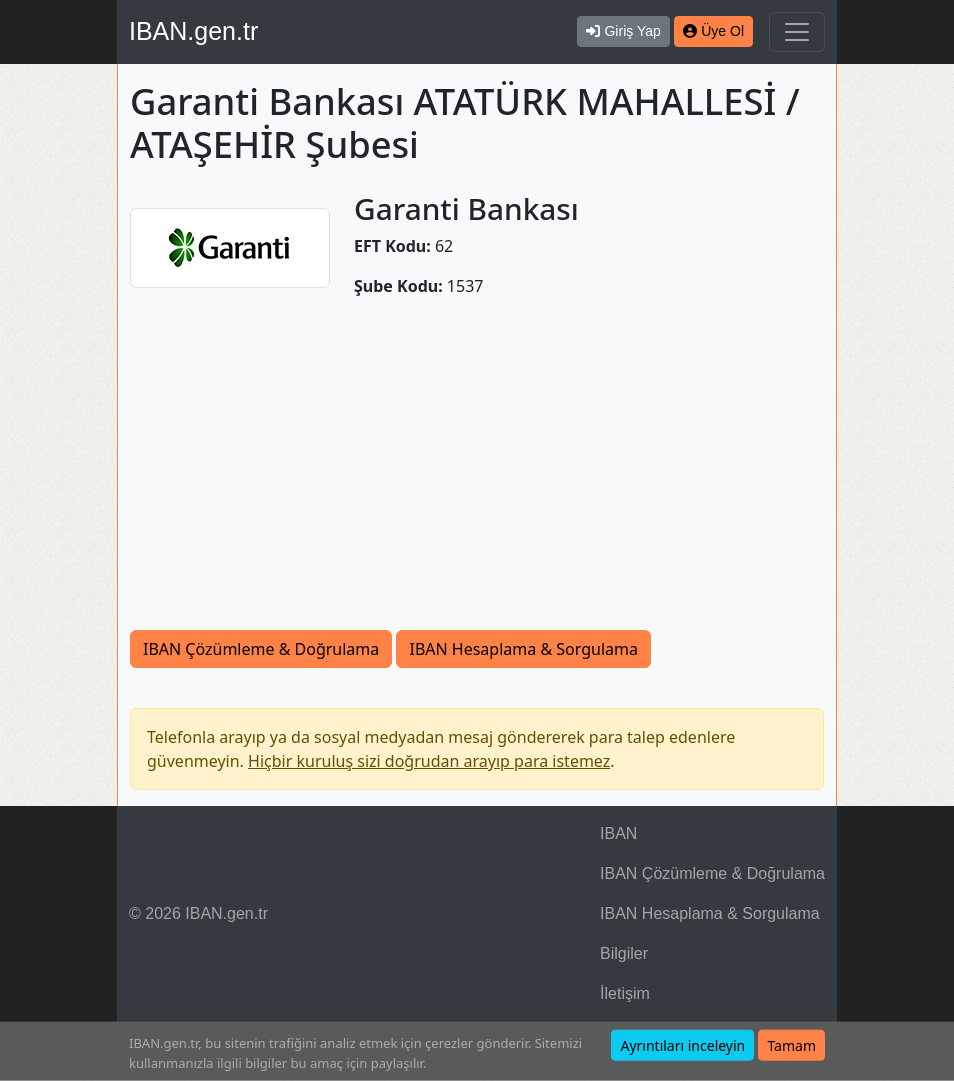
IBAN (618, 833)
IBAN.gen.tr (193, 31)
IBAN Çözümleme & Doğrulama (261, 649)
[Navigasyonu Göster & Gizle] (797, 32)
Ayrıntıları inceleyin (682, 1045)
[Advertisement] (477, 464)
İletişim (625, 993)
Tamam (791, 1045)
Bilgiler (624, 953)
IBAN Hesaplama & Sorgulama (523, 649)
